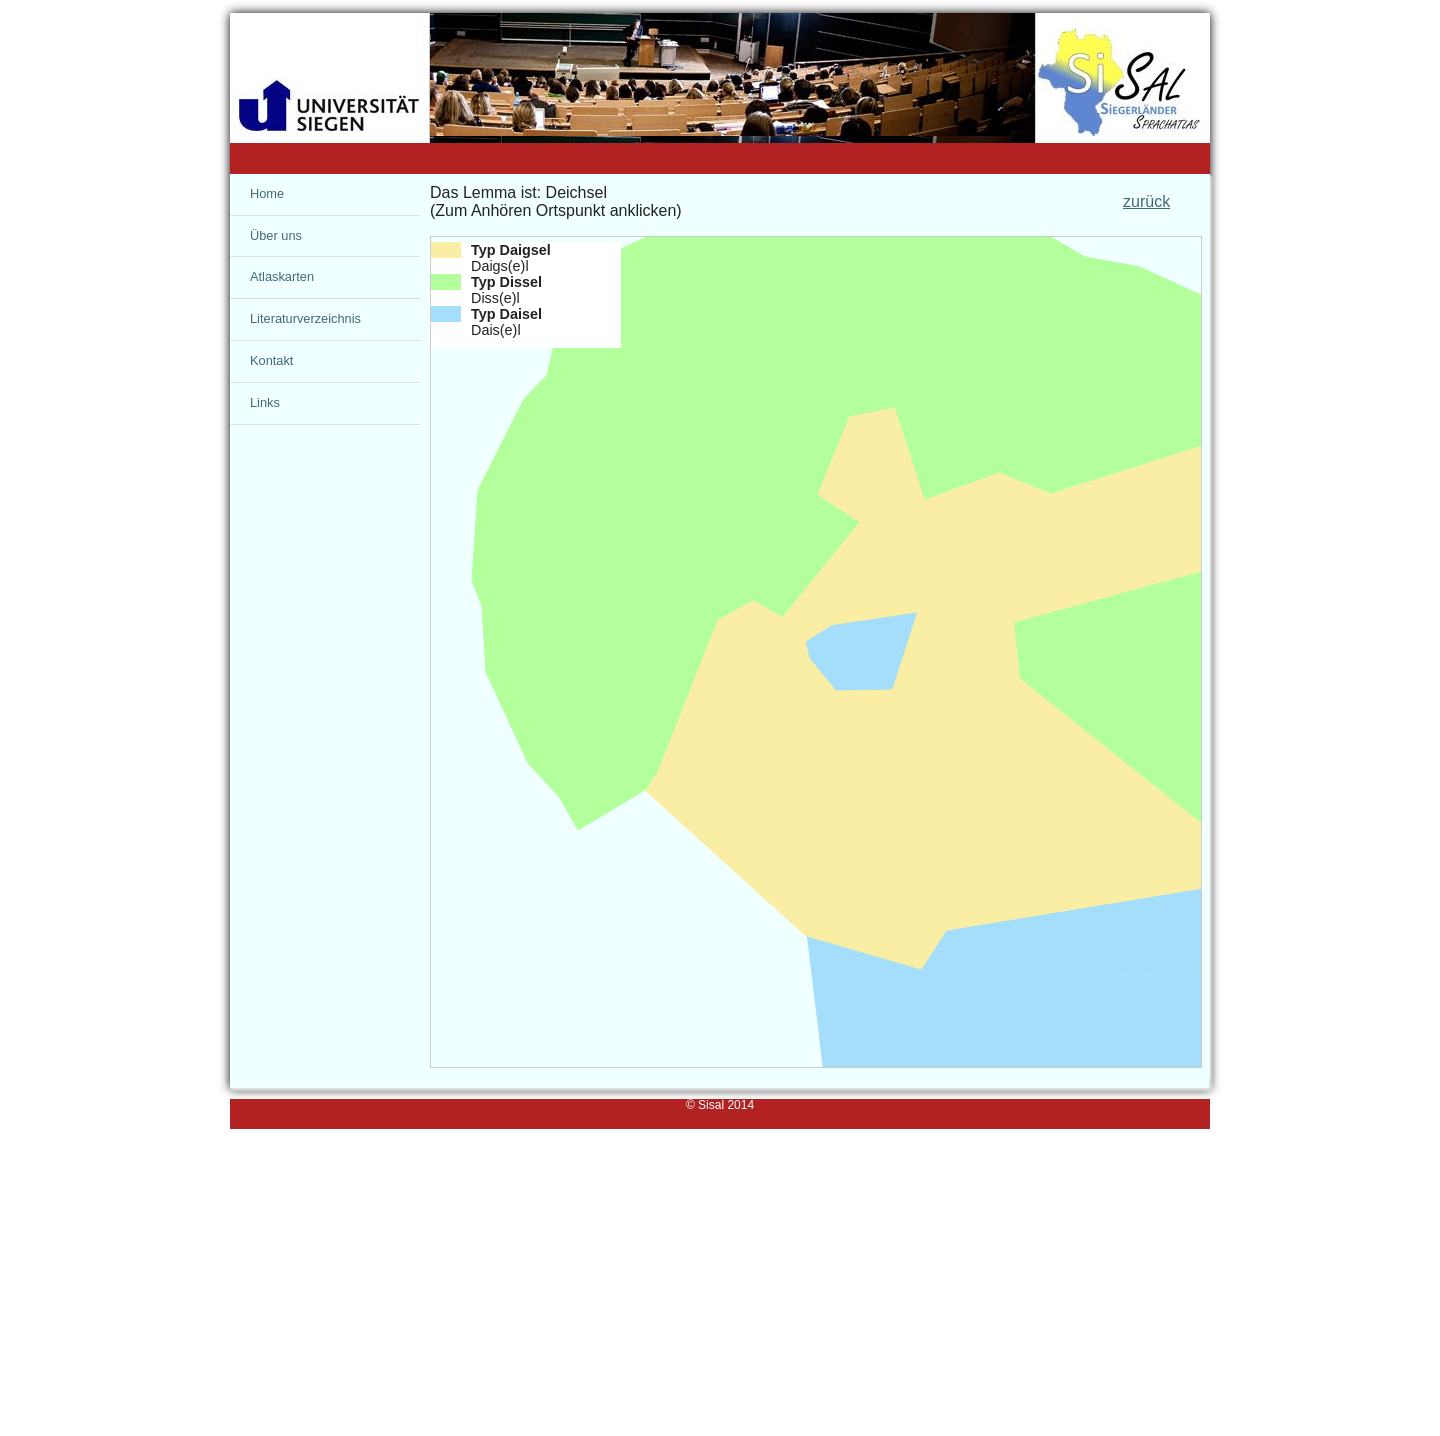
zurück (1146, 201)
